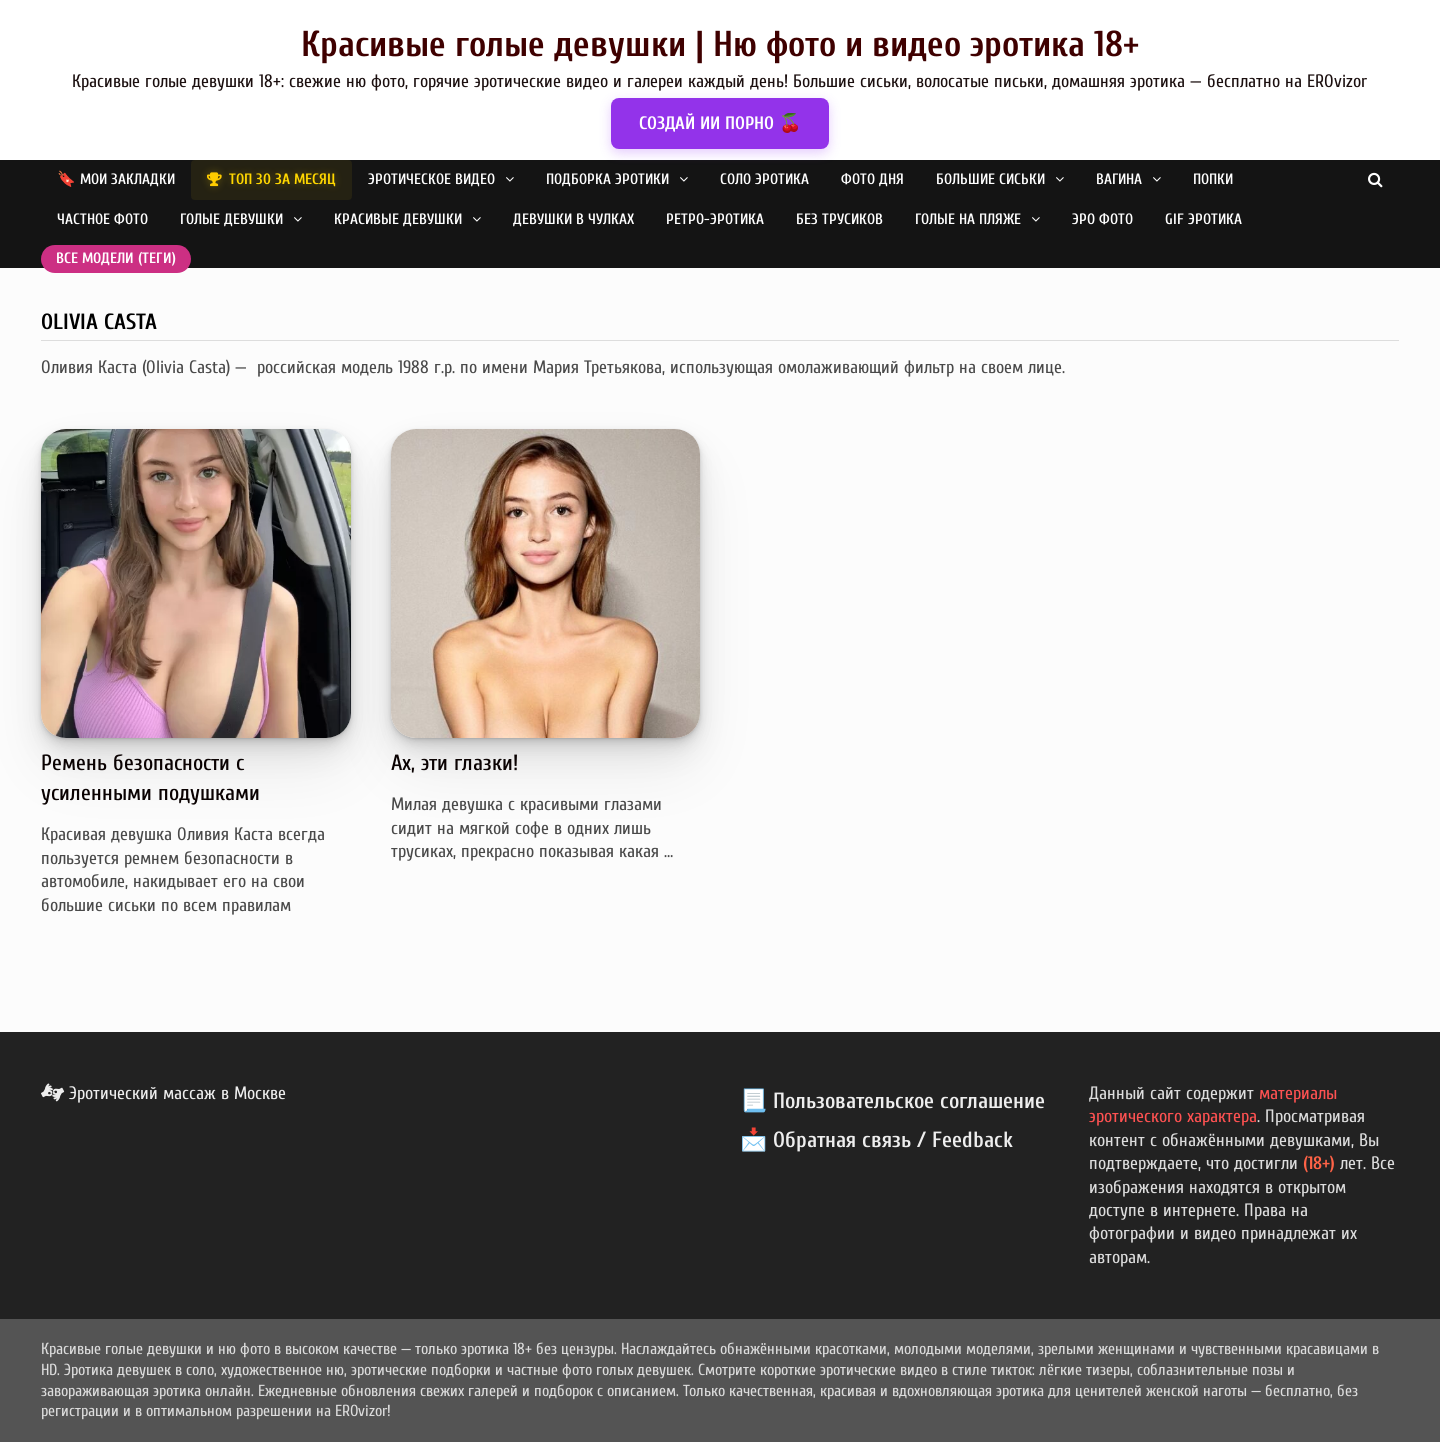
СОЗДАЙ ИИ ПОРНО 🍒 (720, 123)
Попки (1213, 179)
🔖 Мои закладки (116, 179)
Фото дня (872, 179)
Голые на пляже (968, 219)
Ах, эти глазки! (454, 763)
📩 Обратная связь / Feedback (876, 1140)
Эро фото (1102, 219)
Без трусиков (839, 219)
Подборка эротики (607, 179)
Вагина (1119, 179)
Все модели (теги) (116, 258)
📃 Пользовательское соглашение (892, 1101)
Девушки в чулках (573, 219)
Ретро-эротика (715, 219)
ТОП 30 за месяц (282, 179)
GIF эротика (1203, 219)
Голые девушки (231, 219)
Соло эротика (764, 179)
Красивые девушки (398, 219)
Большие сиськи (990, 179)
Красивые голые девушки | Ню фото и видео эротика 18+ (720, 44)
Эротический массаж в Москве (163, 1093)
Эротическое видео (431, 179)
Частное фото (102, 219)
